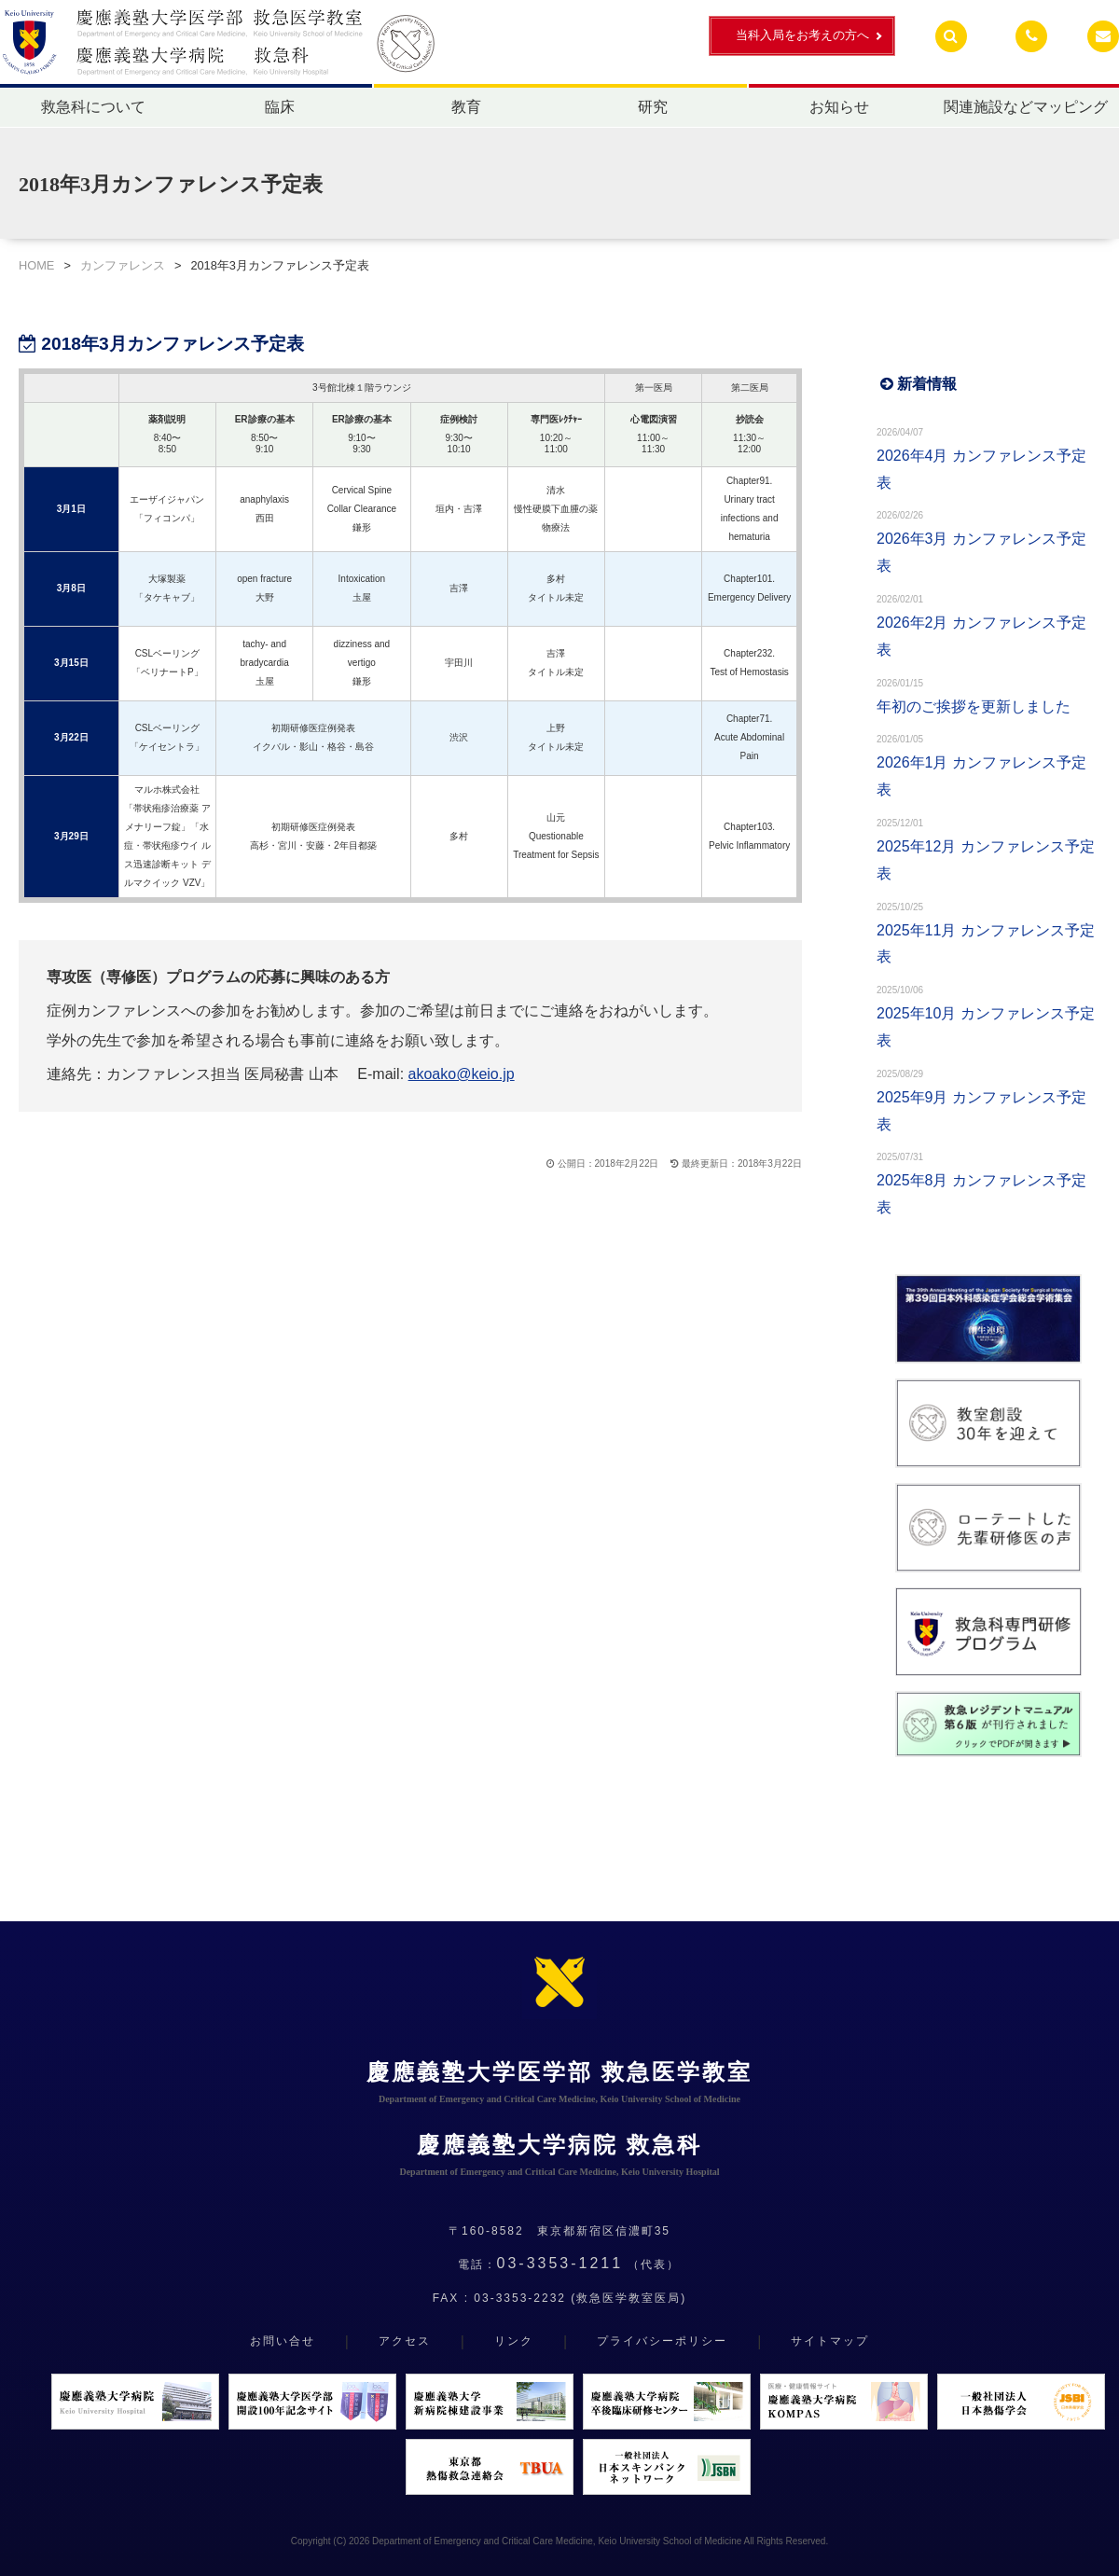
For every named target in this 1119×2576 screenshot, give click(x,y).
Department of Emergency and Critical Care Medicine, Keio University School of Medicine (556, 2541)
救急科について (93, 107)
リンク (513, 2340)
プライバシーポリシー (662, 2340)
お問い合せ (282, 2340)
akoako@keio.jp (461, 1074)
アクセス (405, 2340)
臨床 (280, 107)
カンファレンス (122, 265)
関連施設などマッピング (1026, 107)
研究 (653, 107)
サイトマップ (830, 2340)
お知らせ (839, 107)
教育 (466, 107)
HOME (36, 265)
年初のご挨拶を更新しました (974, 706)
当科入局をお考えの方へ (802, 35)
